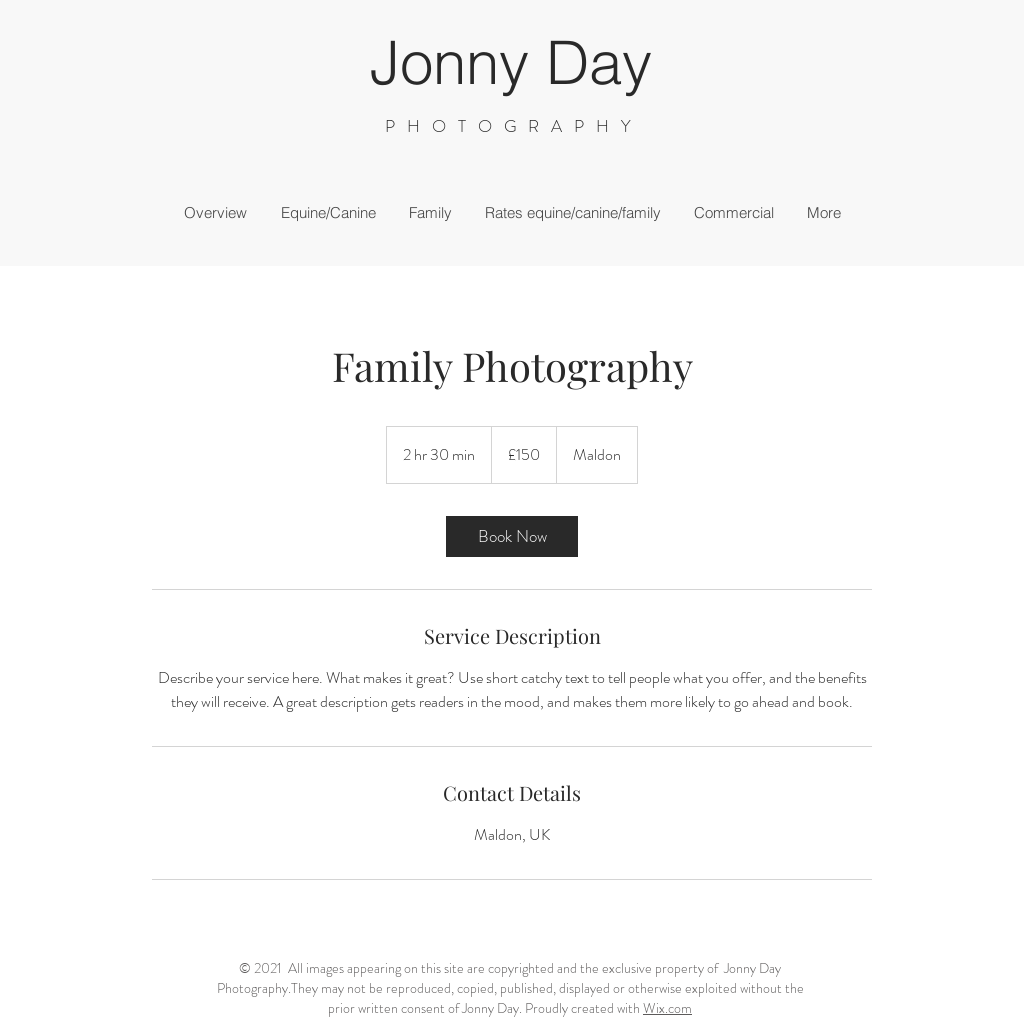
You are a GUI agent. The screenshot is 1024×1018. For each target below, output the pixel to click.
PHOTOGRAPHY (514, 126)
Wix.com (667, 1008)
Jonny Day (511, 62)
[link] (512, 536)
